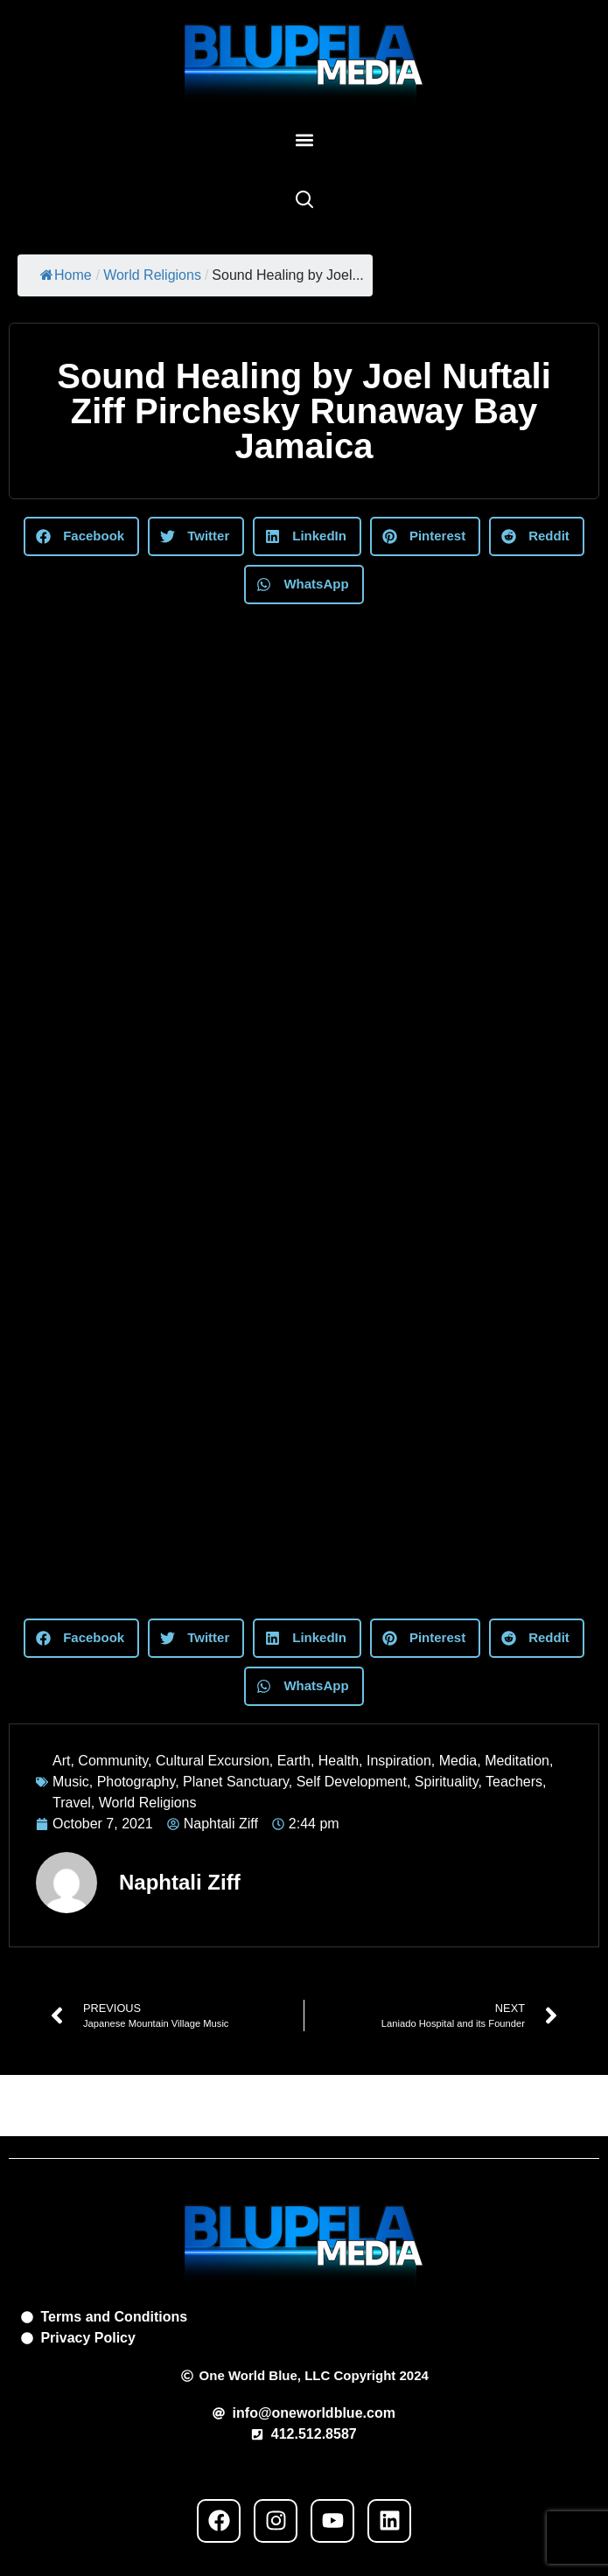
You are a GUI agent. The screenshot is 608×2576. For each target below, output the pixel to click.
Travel (71, 1802)
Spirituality (447, 1781)
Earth (294, 1760)
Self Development (352, 1781)
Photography (136, 1781)
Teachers (514, 1781)
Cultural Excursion (212, 1760)
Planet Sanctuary (236, 1781)
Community (113, 1760)
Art (61, 1760)
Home (66, 275)
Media (458, 1760)
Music (70, 1781)
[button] (304, 140)
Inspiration (399, 1760)
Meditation (517, 1760)
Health (338, 1760)
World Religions (152, 275)
